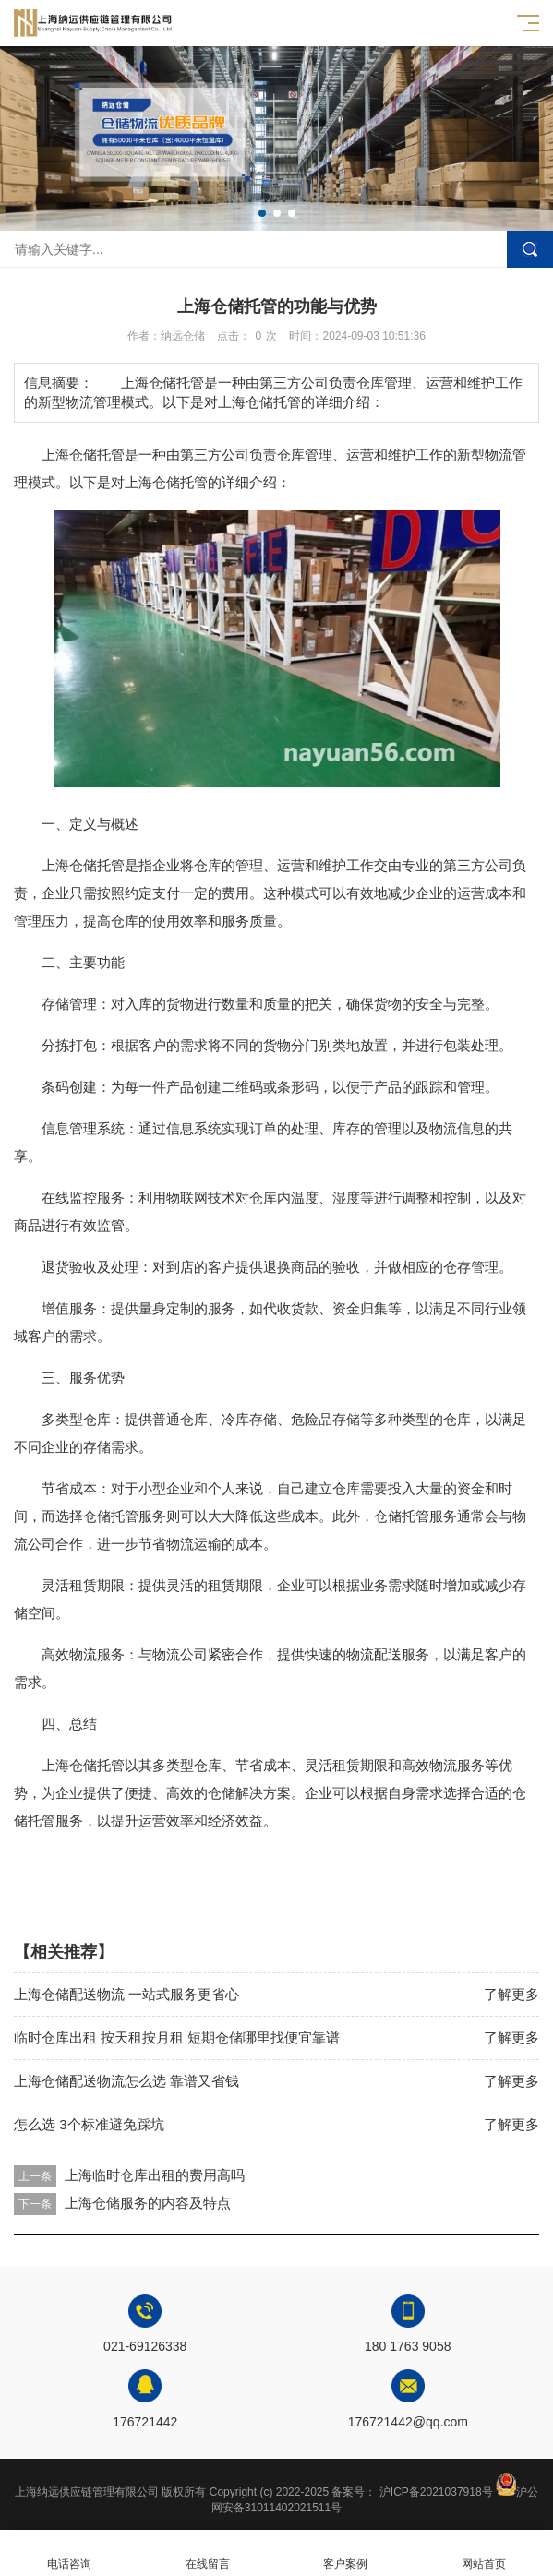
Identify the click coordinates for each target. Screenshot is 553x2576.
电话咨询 (69, 2553)
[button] (262, 213)
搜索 (530, 249)
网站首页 (484, 2553)
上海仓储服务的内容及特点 (148, 2203)
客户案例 (346, 2553)
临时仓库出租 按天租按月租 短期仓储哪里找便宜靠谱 (177, 2037)
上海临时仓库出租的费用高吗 (155, 2175)
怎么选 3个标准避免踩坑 (89, 2124)
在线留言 (207, 2553)
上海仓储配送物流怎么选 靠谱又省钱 (126, 2081)
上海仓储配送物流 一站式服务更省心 (126, 1994)
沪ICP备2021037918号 (436, 2492)
